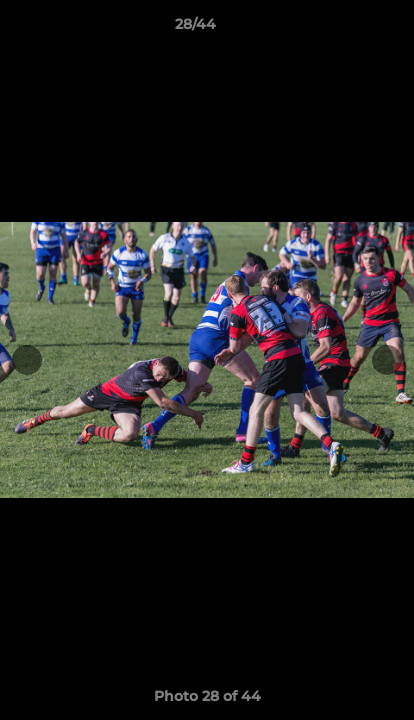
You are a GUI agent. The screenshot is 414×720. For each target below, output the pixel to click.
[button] (342, 29)
